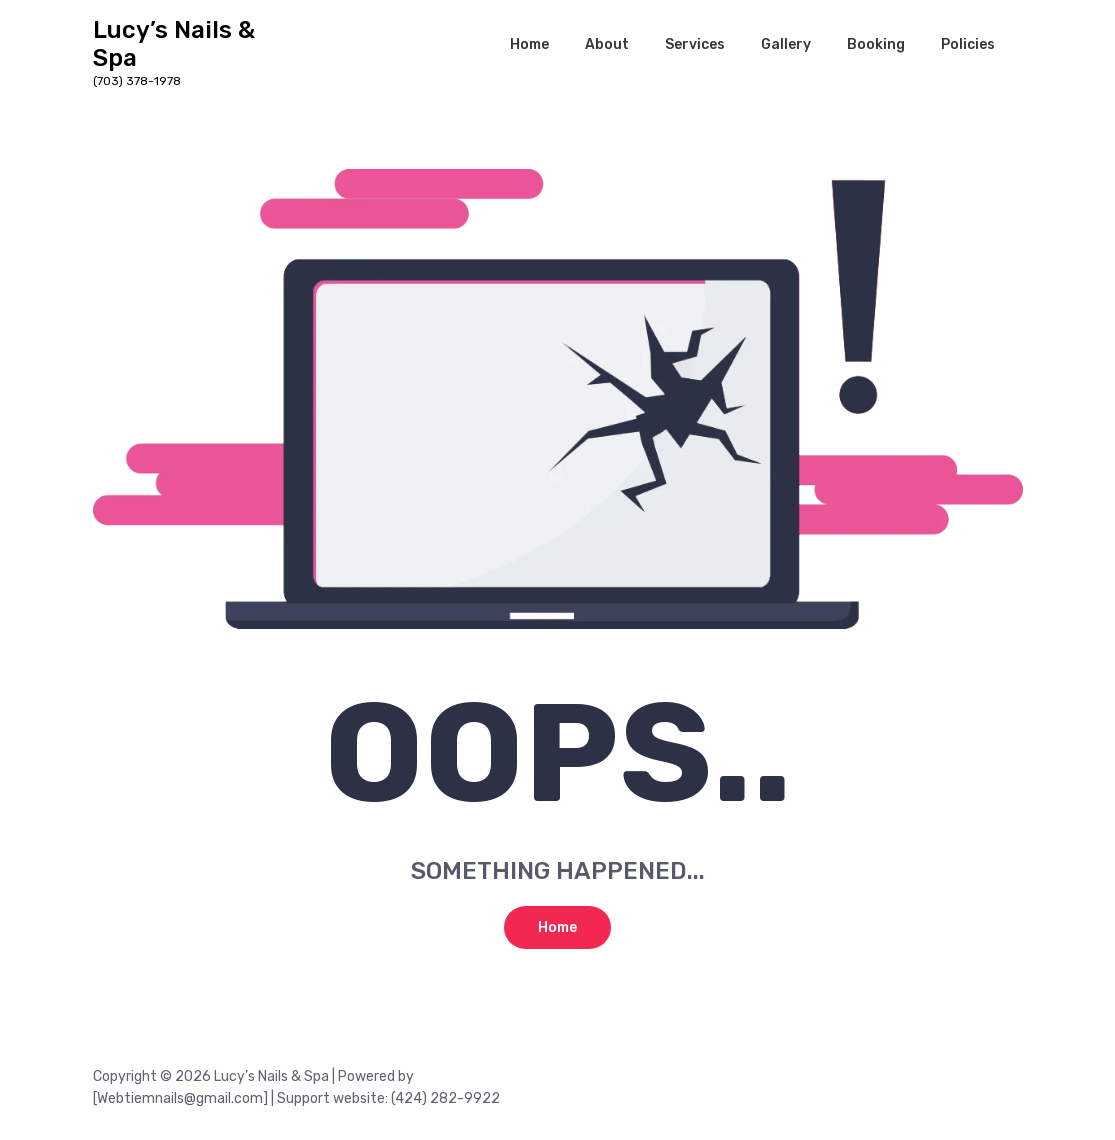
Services (695, 44)
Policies (968, 44)
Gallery (786, 44)
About (607, 44)
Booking (876, 44)
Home (529, 44)
